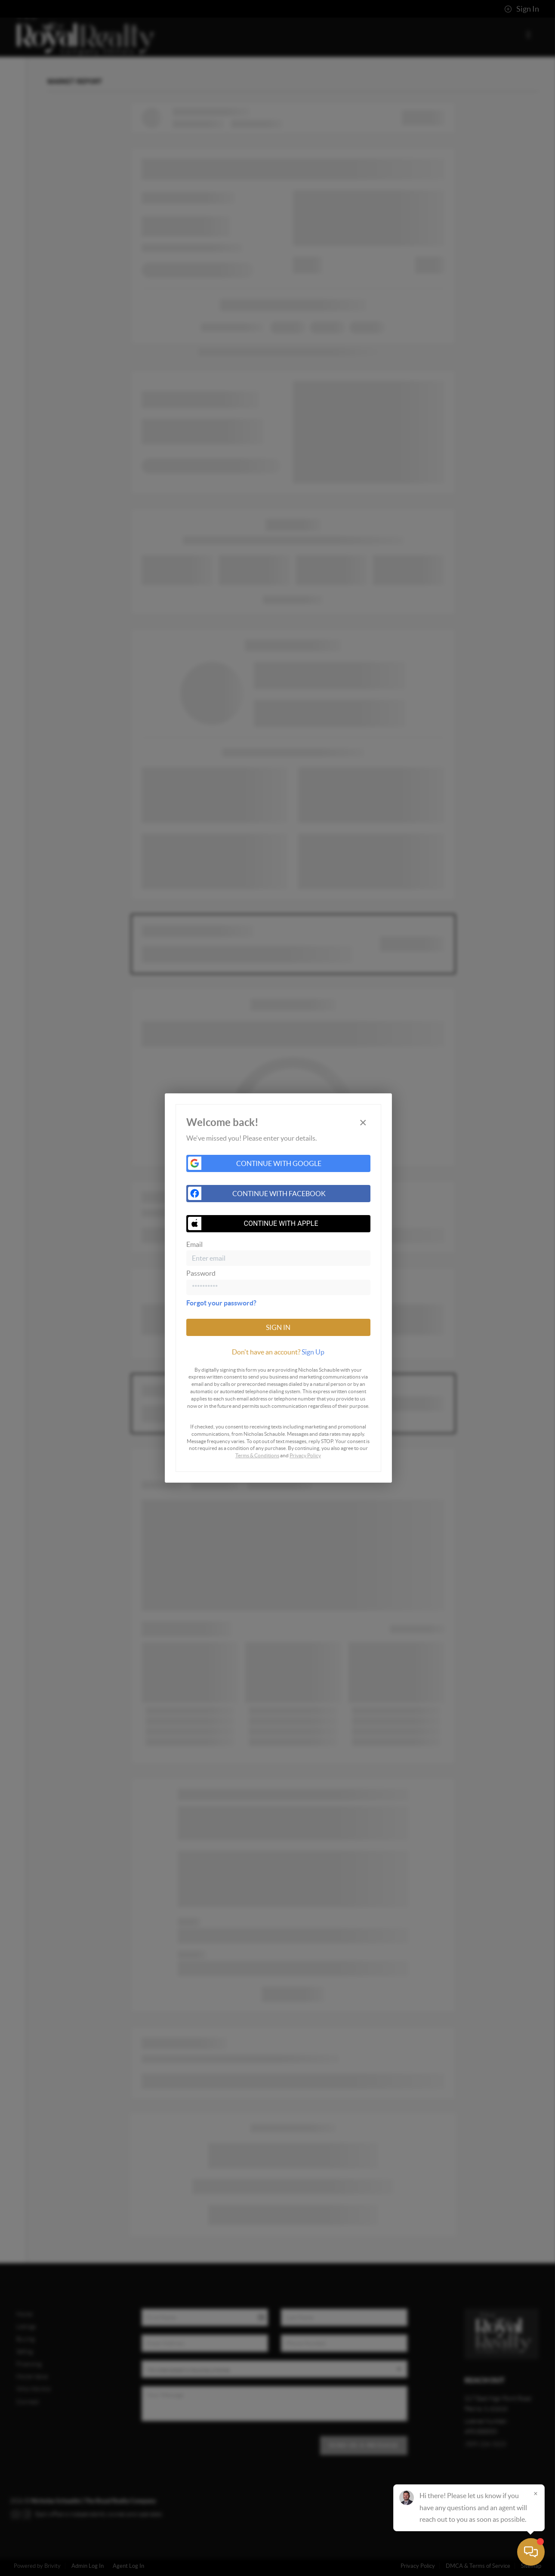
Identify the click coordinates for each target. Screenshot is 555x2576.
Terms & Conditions (257, 1455)
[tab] (278, 1352)
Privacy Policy (305, 1455)
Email (194, 1244)
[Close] (535, 2493)
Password (201, 1273)
